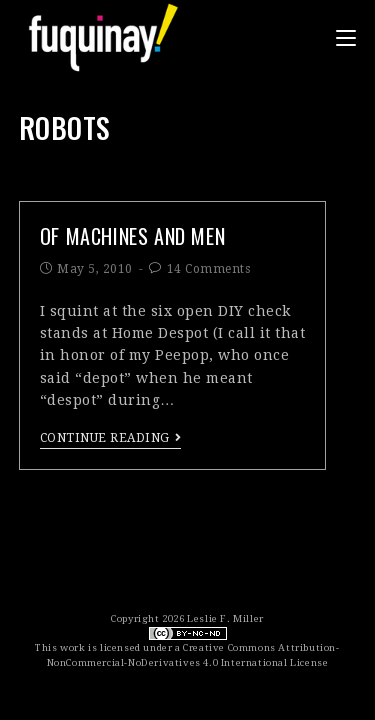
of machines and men (132, 236)
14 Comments (209, 269)
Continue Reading (111, 438)
